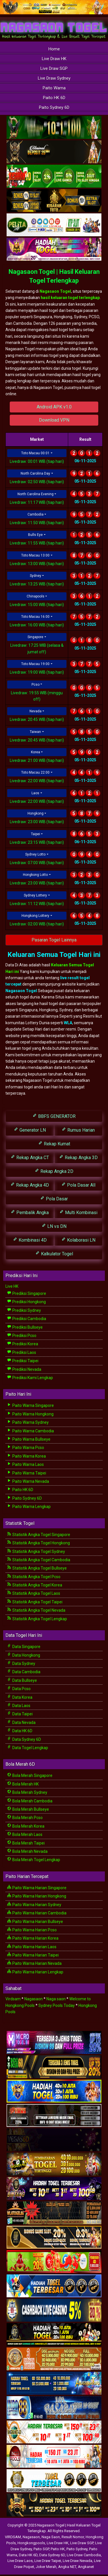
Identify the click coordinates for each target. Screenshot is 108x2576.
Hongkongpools (31, 2543)
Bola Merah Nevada (27, 1851)
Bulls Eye (35, 535)
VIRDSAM (13, 2537)
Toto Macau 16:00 (35, 617)
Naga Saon (51, 2537)
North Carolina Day (35, 473)
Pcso (36, 685)
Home (54, 49)
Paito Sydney (76, 2549)
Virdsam (13, 1999)
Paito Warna (54, 88)
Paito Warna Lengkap (29, 1506)
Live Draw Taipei (47, 2561)
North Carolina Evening (35, 494)
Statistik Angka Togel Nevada (36, 1610)
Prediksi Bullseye (25, 1327)
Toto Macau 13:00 (35, 555)
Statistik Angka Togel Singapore (38, 1534)
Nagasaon (33, 1999)
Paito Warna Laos (25, 1464)
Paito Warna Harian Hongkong (36, 1896)
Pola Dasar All (78, 1185)
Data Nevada (21, 1722)
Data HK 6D (19, 1731)
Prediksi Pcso (21, 1335)
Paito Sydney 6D (54, 107)
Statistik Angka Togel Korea (34, 1585)
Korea (35, 752)
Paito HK (58, 2549)
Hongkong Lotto (35, 875)
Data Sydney (21, 1663)
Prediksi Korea (22, 1344)
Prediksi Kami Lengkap (30, 1377)
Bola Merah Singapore (29, 1775)
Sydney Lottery (35, 895)
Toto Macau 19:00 (35, 664)
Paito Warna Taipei (26, 1473)
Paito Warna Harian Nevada (34, 1963)
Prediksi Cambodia (26, 1318)
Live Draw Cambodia (84, 2555)
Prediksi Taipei (22, 1360)
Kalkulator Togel (54, 1253)
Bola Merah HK (23, 1784)
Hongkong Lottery (35, 916)
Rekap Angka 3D (78, 1157)
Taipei (35, 834)
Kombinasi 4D (30, 1240)
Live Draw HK (54, 58)
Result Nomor (73, 2537)
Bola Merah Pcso (25, 1817)
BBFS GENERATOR (54, 1116)
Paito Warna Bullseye (28, 1439)
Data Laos (18, 1705)
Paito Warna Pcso (25, 1447)
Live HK (11, 1286)
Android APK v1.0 (54, 407)
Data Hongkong (23, 1655)
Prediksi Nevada (24, 1369)
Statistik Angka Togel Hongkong (38, 1543)
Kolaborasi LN (78, 1240)
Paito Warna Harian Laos (31, 1946)
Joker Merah (46, 2567)
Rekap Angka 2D (54, 1171)
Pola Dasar (54, 1198)
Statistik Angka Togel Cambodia (38, 1560)
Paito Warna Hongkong (30, 1414)
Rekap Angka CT (30, 1157)
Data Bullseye (22, 1680)
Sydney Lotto (35, 854)
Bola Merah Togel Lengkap (33, 1859)
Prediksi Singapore (26, 1293)
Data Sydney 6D (24, 1739)
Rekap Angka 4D (29, 1185)
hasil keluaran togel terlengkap (70, 297)
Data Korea (19, 1697)
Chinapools (35, 596)
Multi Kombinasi (78, 1212)
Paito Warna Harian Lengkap (35, 1972)
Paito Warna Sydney (28, 1422)
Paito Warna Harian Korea (32, 1938)
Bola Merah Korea (25, 1826)
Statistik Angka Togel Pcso (33, 1576)
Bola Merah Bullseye (28, 1809)
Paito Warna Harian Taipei (33, 1955)
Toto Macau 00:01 (35, 453)
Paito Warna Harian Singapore (36, 1887)
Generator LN (30, 1130)
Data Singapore (23, 1646)
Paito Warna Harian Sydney (34, 1904)
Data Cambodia (23, 1672)
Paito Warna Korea (26, 1456)
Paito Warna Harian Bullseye (35, 1921)
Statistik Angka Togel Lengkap (37, 1619)
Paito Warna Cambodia (30, 1431)
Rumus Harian (78, 1130)
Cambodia (36, 514)
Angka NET (67, 2567)
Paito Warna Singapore (30, 1405)
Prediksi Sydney (24, 1310)
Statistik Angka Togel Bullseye (37, 1568)
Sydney (35, 576)
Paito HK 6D (54, 97)
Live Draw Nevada (77, 2561)
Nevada (36, 711)
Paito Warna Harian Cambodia (36, 1913)
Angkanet (86, 2567)
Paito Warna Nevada (28, 1481)
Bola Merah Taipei (26, 1843)
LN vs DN (54, 1226)
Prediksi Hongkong (26, 1301)
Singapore (35, 637)
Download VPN (54, 420)
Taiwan (35, 732)
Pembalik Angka (30, 1212)
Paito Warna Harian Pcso (32, 1930)
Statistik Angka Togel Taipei (34, 1602)
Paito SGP (41, 2549)
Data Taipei (20, 1714)
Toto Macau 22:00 (35, 772)
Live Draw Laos (20, 2561)
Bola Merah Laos (24, 1834)
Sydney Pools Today (56, 2005)
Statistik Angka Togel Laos (33, 1593)
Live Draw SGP (54, 68)
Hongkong (36, 813)
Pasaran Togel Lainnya (54, 940)
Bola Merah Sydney (27, 1792)
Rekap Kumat (54, 1143)
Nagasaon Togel (55, 291)
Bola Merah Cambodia (29, 1801)
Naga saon (56, 1999)
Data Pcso (19, 1688)
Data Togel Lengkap (27, 1747)
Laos (35, 793)
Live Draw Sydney (54, 78)
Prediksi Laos (21, 1352)
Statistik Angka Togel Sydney (36, 1551)
